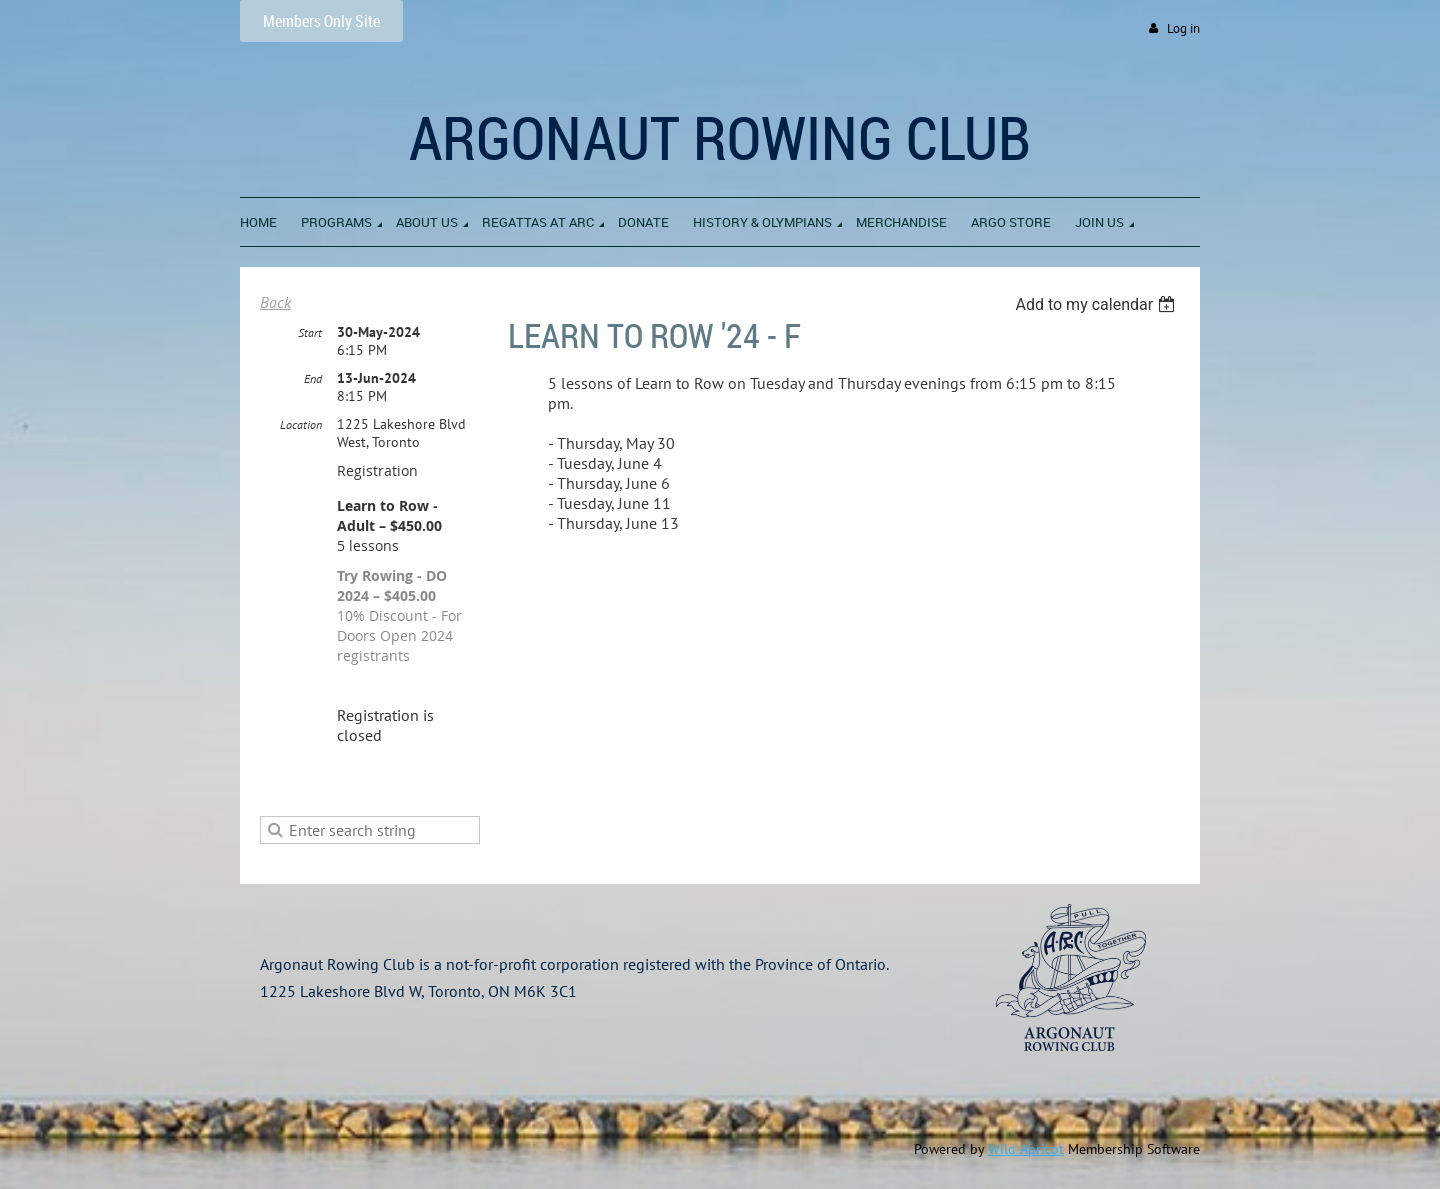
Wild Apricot (1026, 1149)
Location (301, 424)
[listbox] (1097, 304)
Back (275, 302)
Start (310, 332)
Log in (1183, 28)
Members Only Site (321, 21)
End (313, 378)
